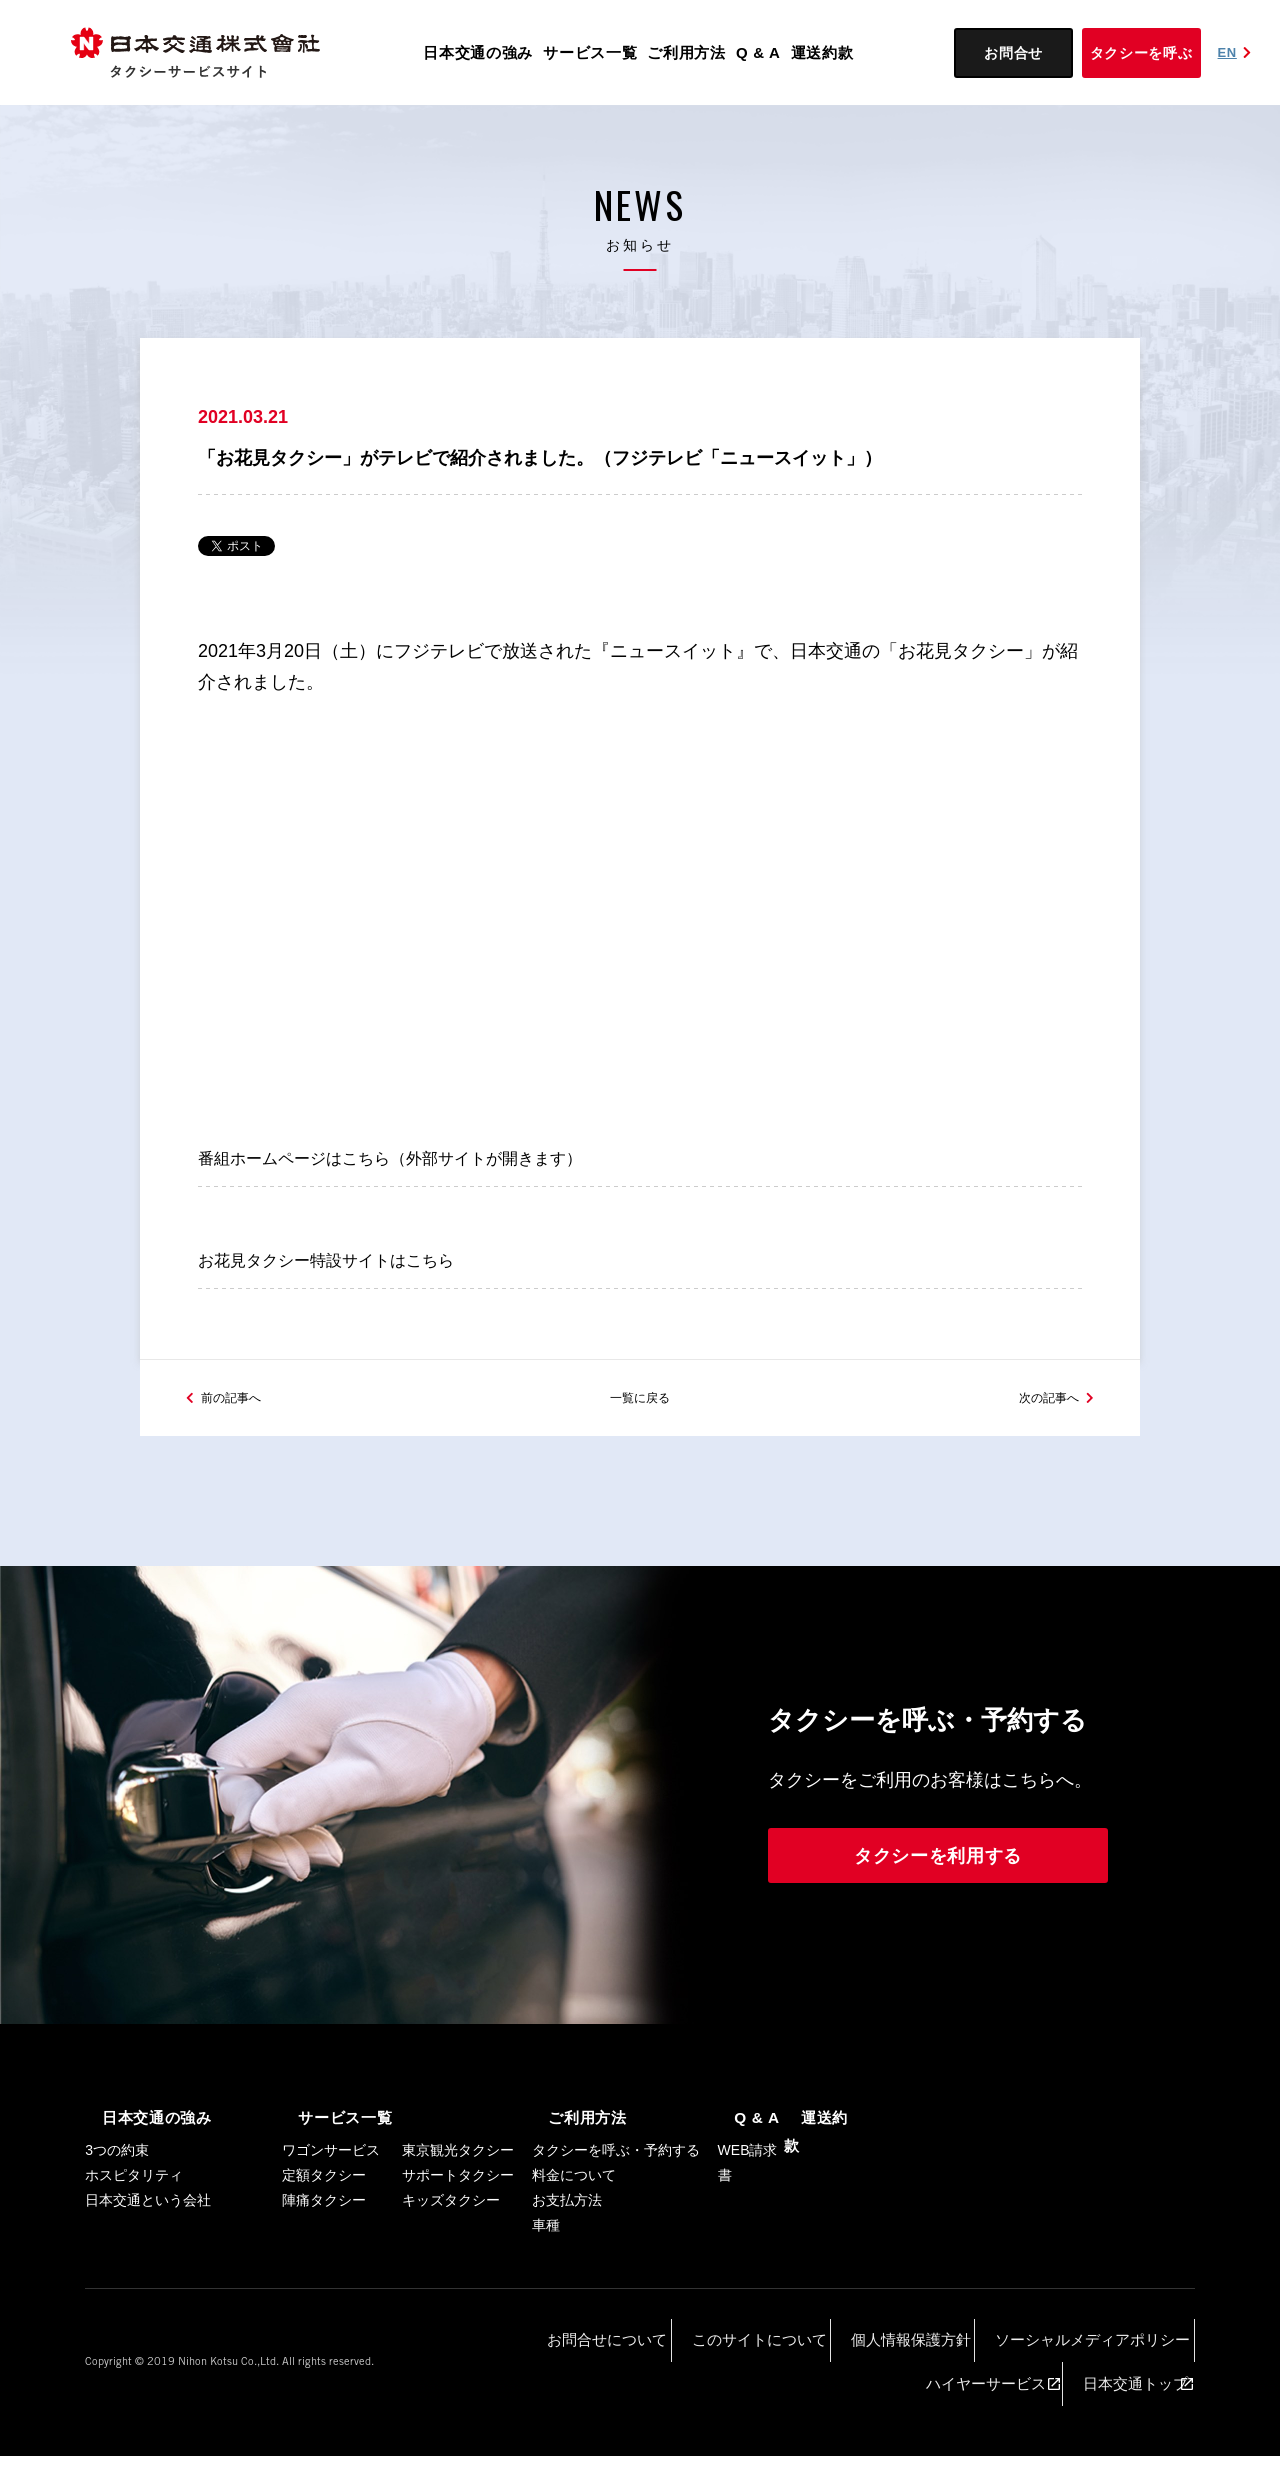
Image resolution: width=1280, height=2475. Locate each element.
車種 (546, 2314)
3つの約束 (117, 2239)
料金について (574, 2264)
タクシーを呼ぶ (1141, 53)
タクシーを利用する (938, 1947)
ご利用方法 (686, 52)
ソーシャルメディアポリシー (865, 2416)
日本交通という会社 (148, 2289)
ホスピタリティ (134, 2264)
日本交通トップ (1133, 2416)
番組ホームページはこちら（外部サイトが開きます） (414, 1184)
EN (1237, 52)
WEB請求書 (748, 2251)
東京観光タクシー (458, 2239)
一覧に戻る (640, 1486)
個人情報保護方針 (718, 2416)
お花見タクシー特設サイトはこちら (342, 1328)
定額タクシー (324, 2264)
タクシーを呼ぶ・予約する (616, 2239)
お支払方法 (567, 2289)
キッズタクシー (451, 2289)
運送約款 (822, 52)
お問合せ (1013, 53)
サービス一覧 (590, 52)
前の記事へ (241, 1486)
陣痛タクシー (324, 2289)
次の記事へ (1039, 1486)
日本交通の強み (478, 52)
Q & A (758, 52)
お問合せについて (472, 2416)
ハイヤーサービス (1017, 2416)
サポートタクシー (458, 2264)
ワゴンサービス (331, 2239)
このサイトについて (595, 2416)
